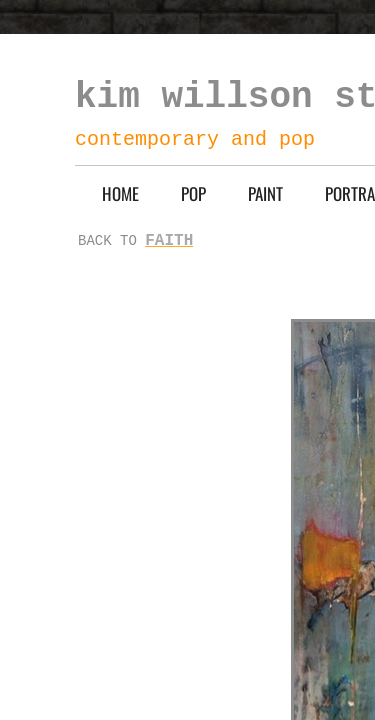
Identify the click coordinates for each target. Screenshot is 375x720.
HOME (120, 193)
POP (193, 193)
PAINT (265, 193)
